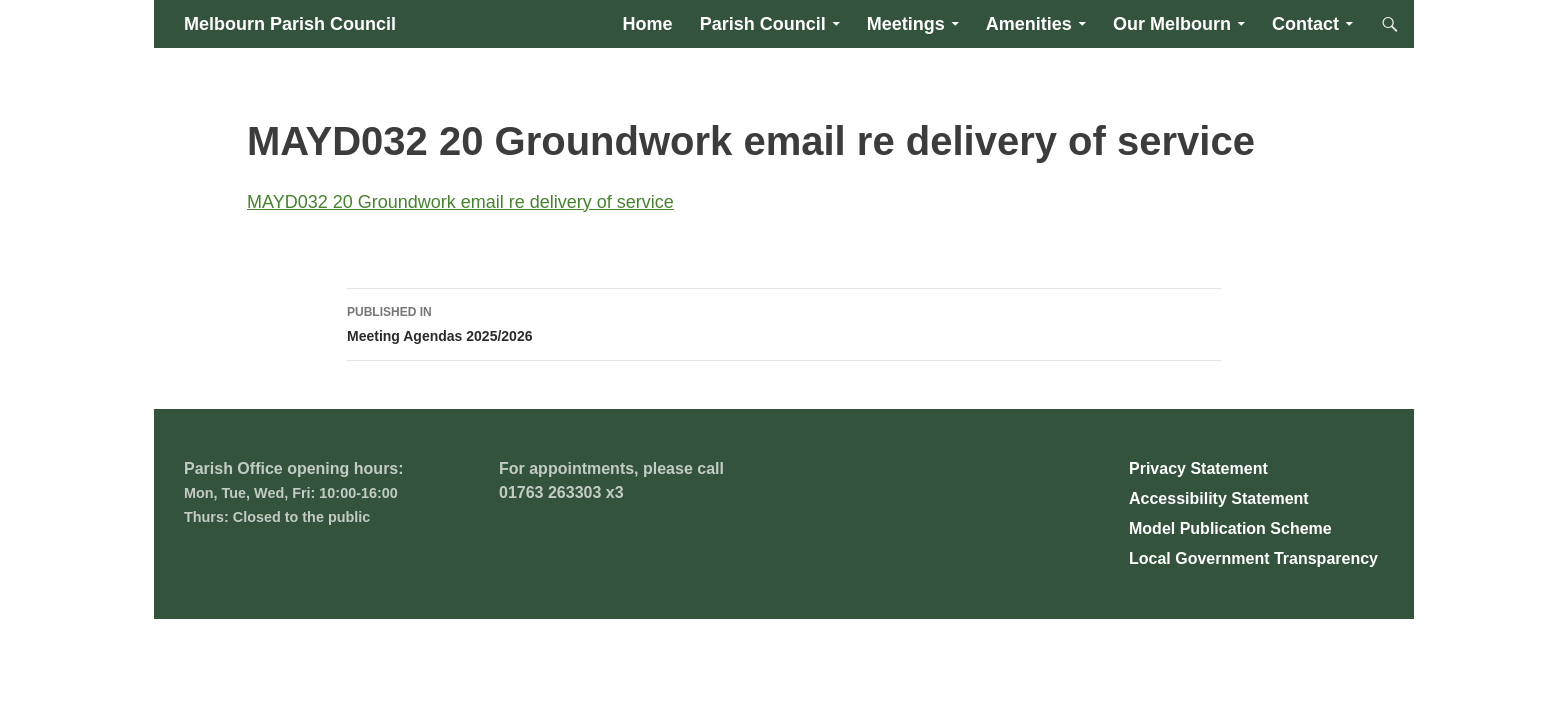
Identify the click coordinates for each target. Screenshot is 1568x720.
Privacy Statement (1198, 468)
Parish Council (763, 24)
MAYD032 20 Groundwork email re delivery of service (460, 202)
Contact (1305, 24)
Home (648, 24)
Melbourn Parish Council (290, 24)
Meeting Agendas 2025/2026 (784, 322)
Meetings (906, 24)
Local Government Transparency (1253, 558)
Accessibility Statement (1219, 498)
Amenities (1029, 24)
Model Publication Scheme (1230, 528)
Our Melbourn (1172, 24)
